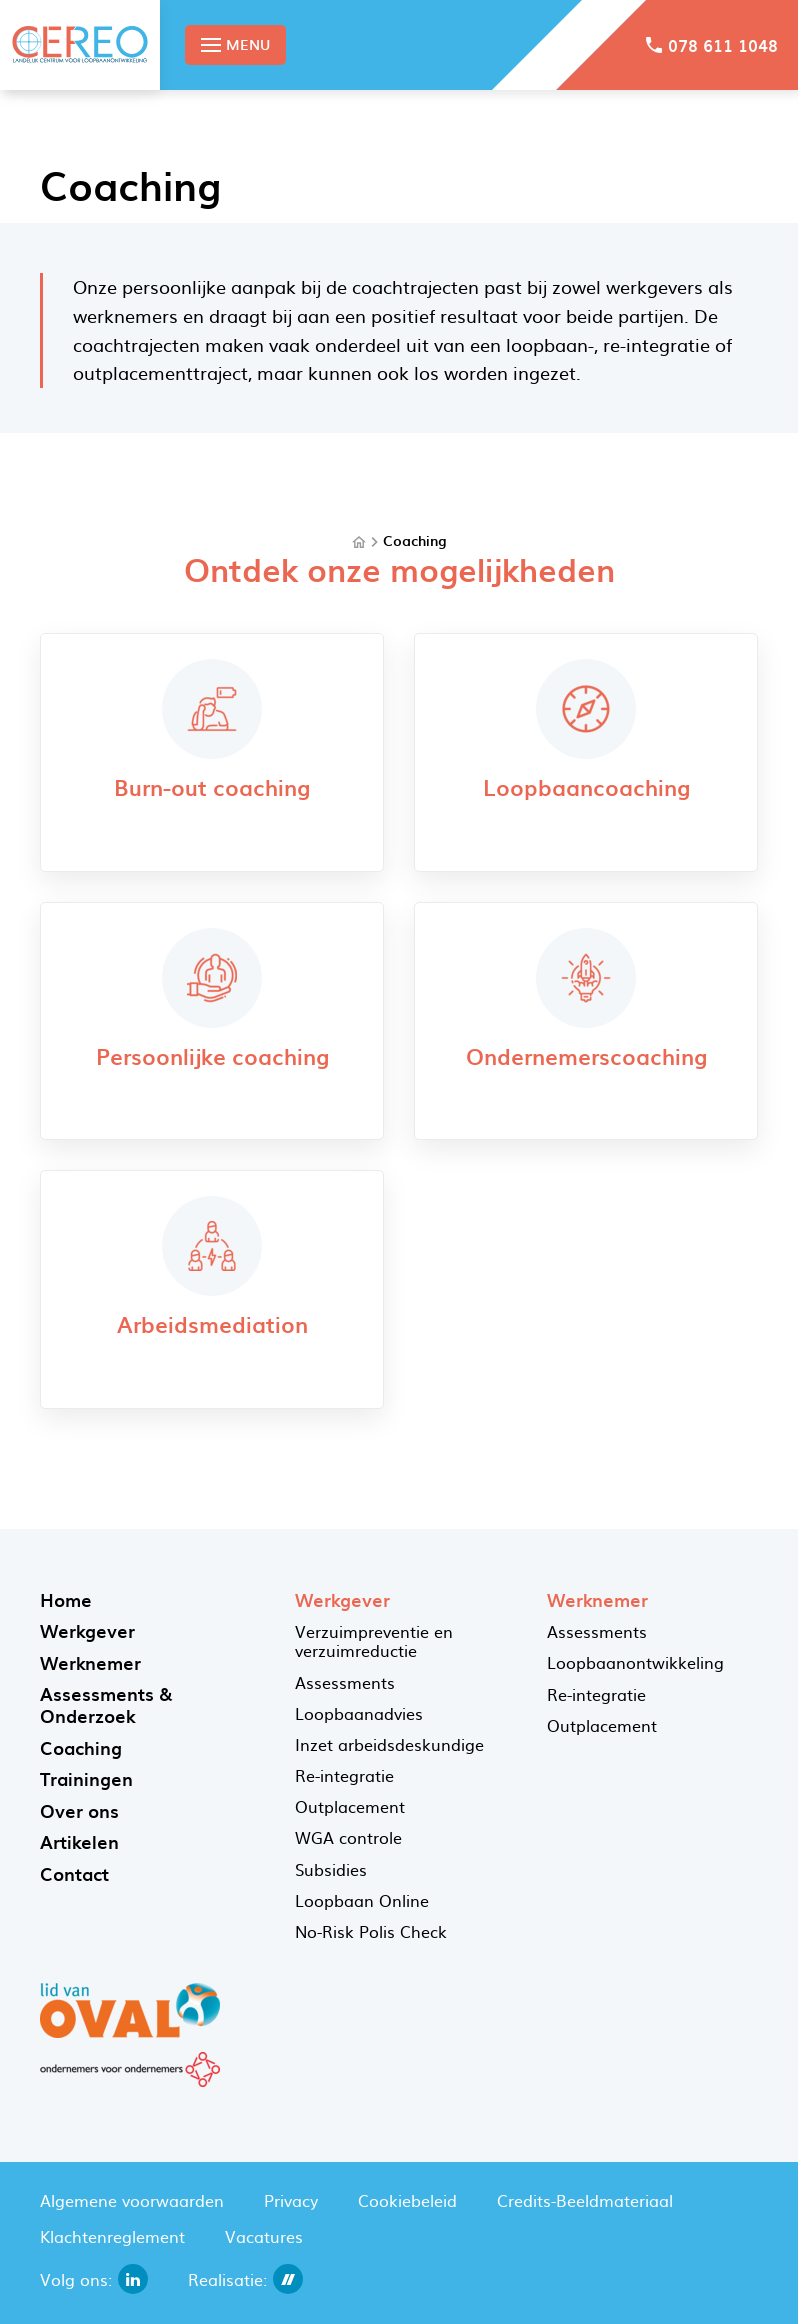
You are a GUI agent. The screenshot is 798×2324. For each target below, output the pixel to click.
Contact (74, 1873)
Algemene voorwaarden (132, 2200)
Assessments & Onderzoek (106, 1704)
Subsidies (331, 1869)
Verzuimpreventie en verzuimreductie (374, 1640)
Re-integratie (344, 1775)
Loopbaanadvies (359, 1713)
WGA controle (348, 1837)
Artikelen (79, 1841)
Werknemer (90, 1662)
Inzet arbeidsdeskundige (389, 1744)
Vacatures (264, 2236)
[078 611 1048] (712, 45)
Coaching (414, 541)
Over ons (79, 1810)
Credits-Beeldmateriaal (585, 2200)
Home (66, 1599)
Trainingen (86, 1778)
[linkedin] (133, 2279)
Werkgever (87, 1630)
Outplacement (350, 1806)
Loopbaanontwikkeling (635, 1662)
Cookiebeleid (407, 2200)
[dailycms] (288, 2279)
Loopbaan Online (362, 1900)
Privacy (291, 2200)
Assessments (345, 1682)
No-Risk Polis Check (371, 1931)
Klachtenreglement (112, 2236)
